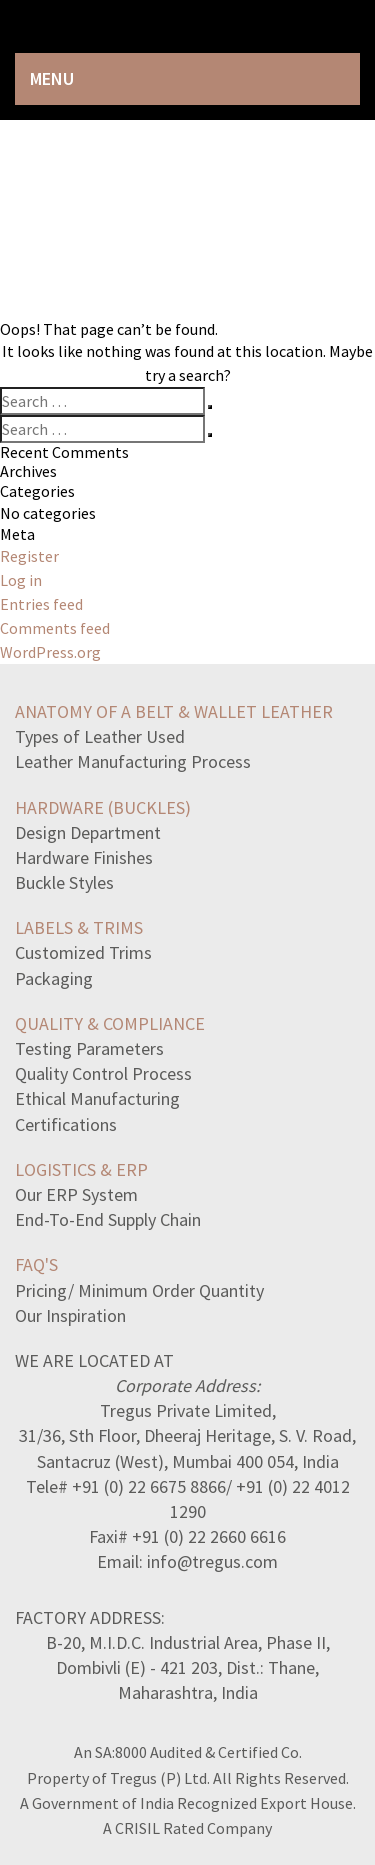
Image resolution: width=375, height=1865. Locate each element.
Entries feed (41, 604)
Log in (21, 580)
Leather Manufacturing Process (133, 761)
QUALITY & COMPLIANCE (110, 1023)
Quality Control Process (103, 1073)
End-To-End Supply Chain (108, 1219)
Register (29, 556)
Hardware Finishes (84, 857)
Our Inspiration (70, 1315)
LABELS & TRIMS (79, 927)
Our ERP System (76, 1194)
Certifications (66, 1124)
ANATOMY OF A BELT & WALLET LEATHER (174, 711)
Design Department (88, 832)
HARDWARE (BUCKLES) (103, 807)
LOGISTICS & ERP (81, 1169)
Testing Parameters (89, 1048)
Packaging (54, 978)
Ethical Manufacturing (97, 1098)
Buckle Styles (64, 882)
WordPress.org (50, 652)
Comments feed (55, 628)
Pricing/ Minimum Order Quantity (139, 1290)
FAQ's (36, 1264)
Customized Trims (83, 952)
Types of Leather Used (100, 736)
